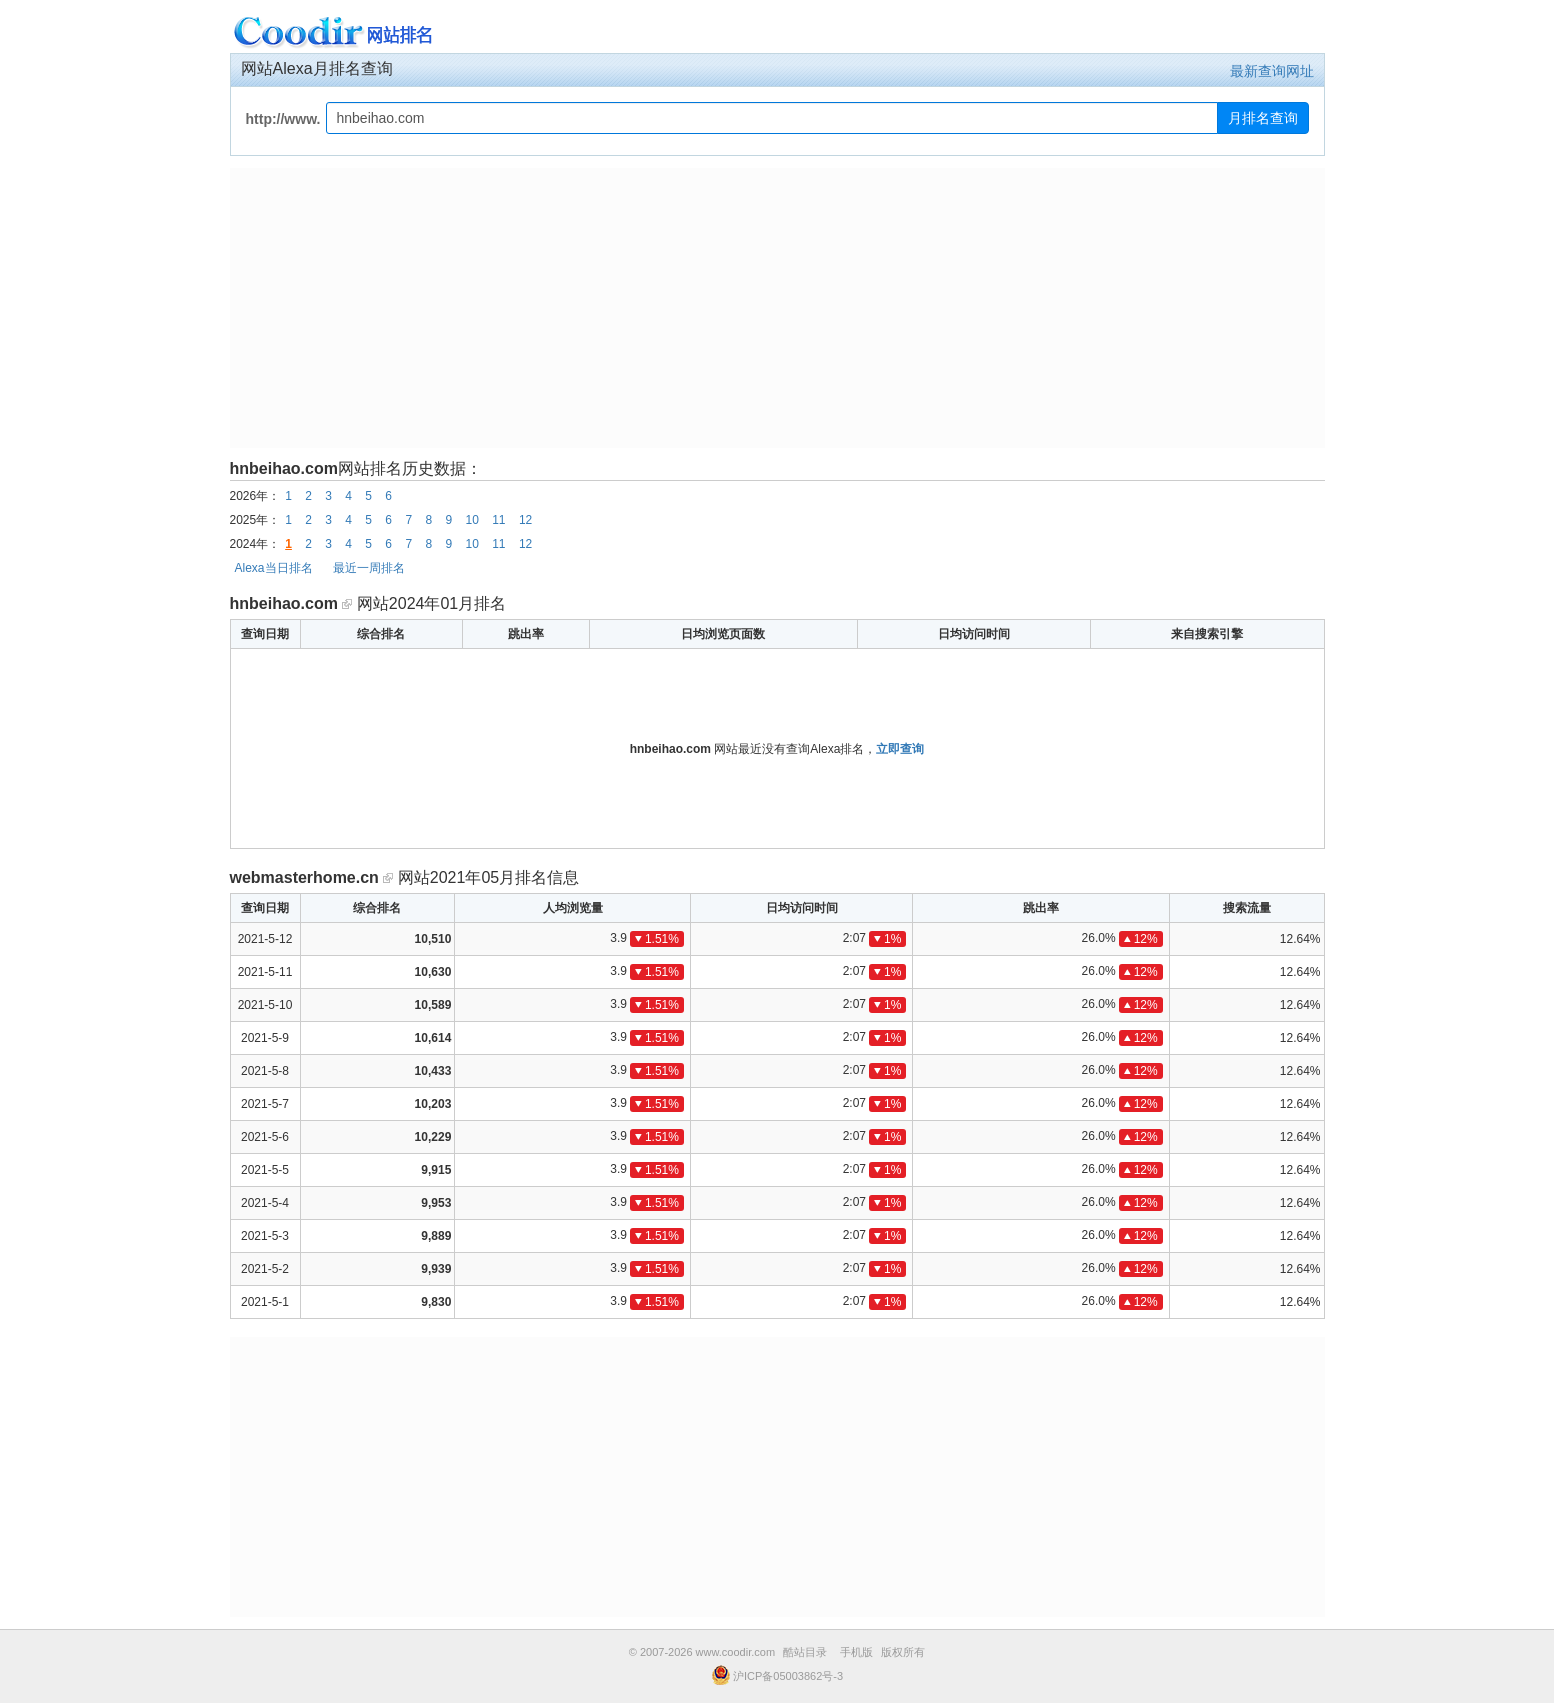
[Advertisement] (777, 308)
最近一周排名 (369, 568)
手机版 (856, 1652)
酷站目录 (805, 1652)
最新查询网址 (1272, 71)
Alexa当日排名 (274, 568)
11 (498, 520)
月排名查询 (1263, 118)
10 (471, 520)
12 (525, 520)
